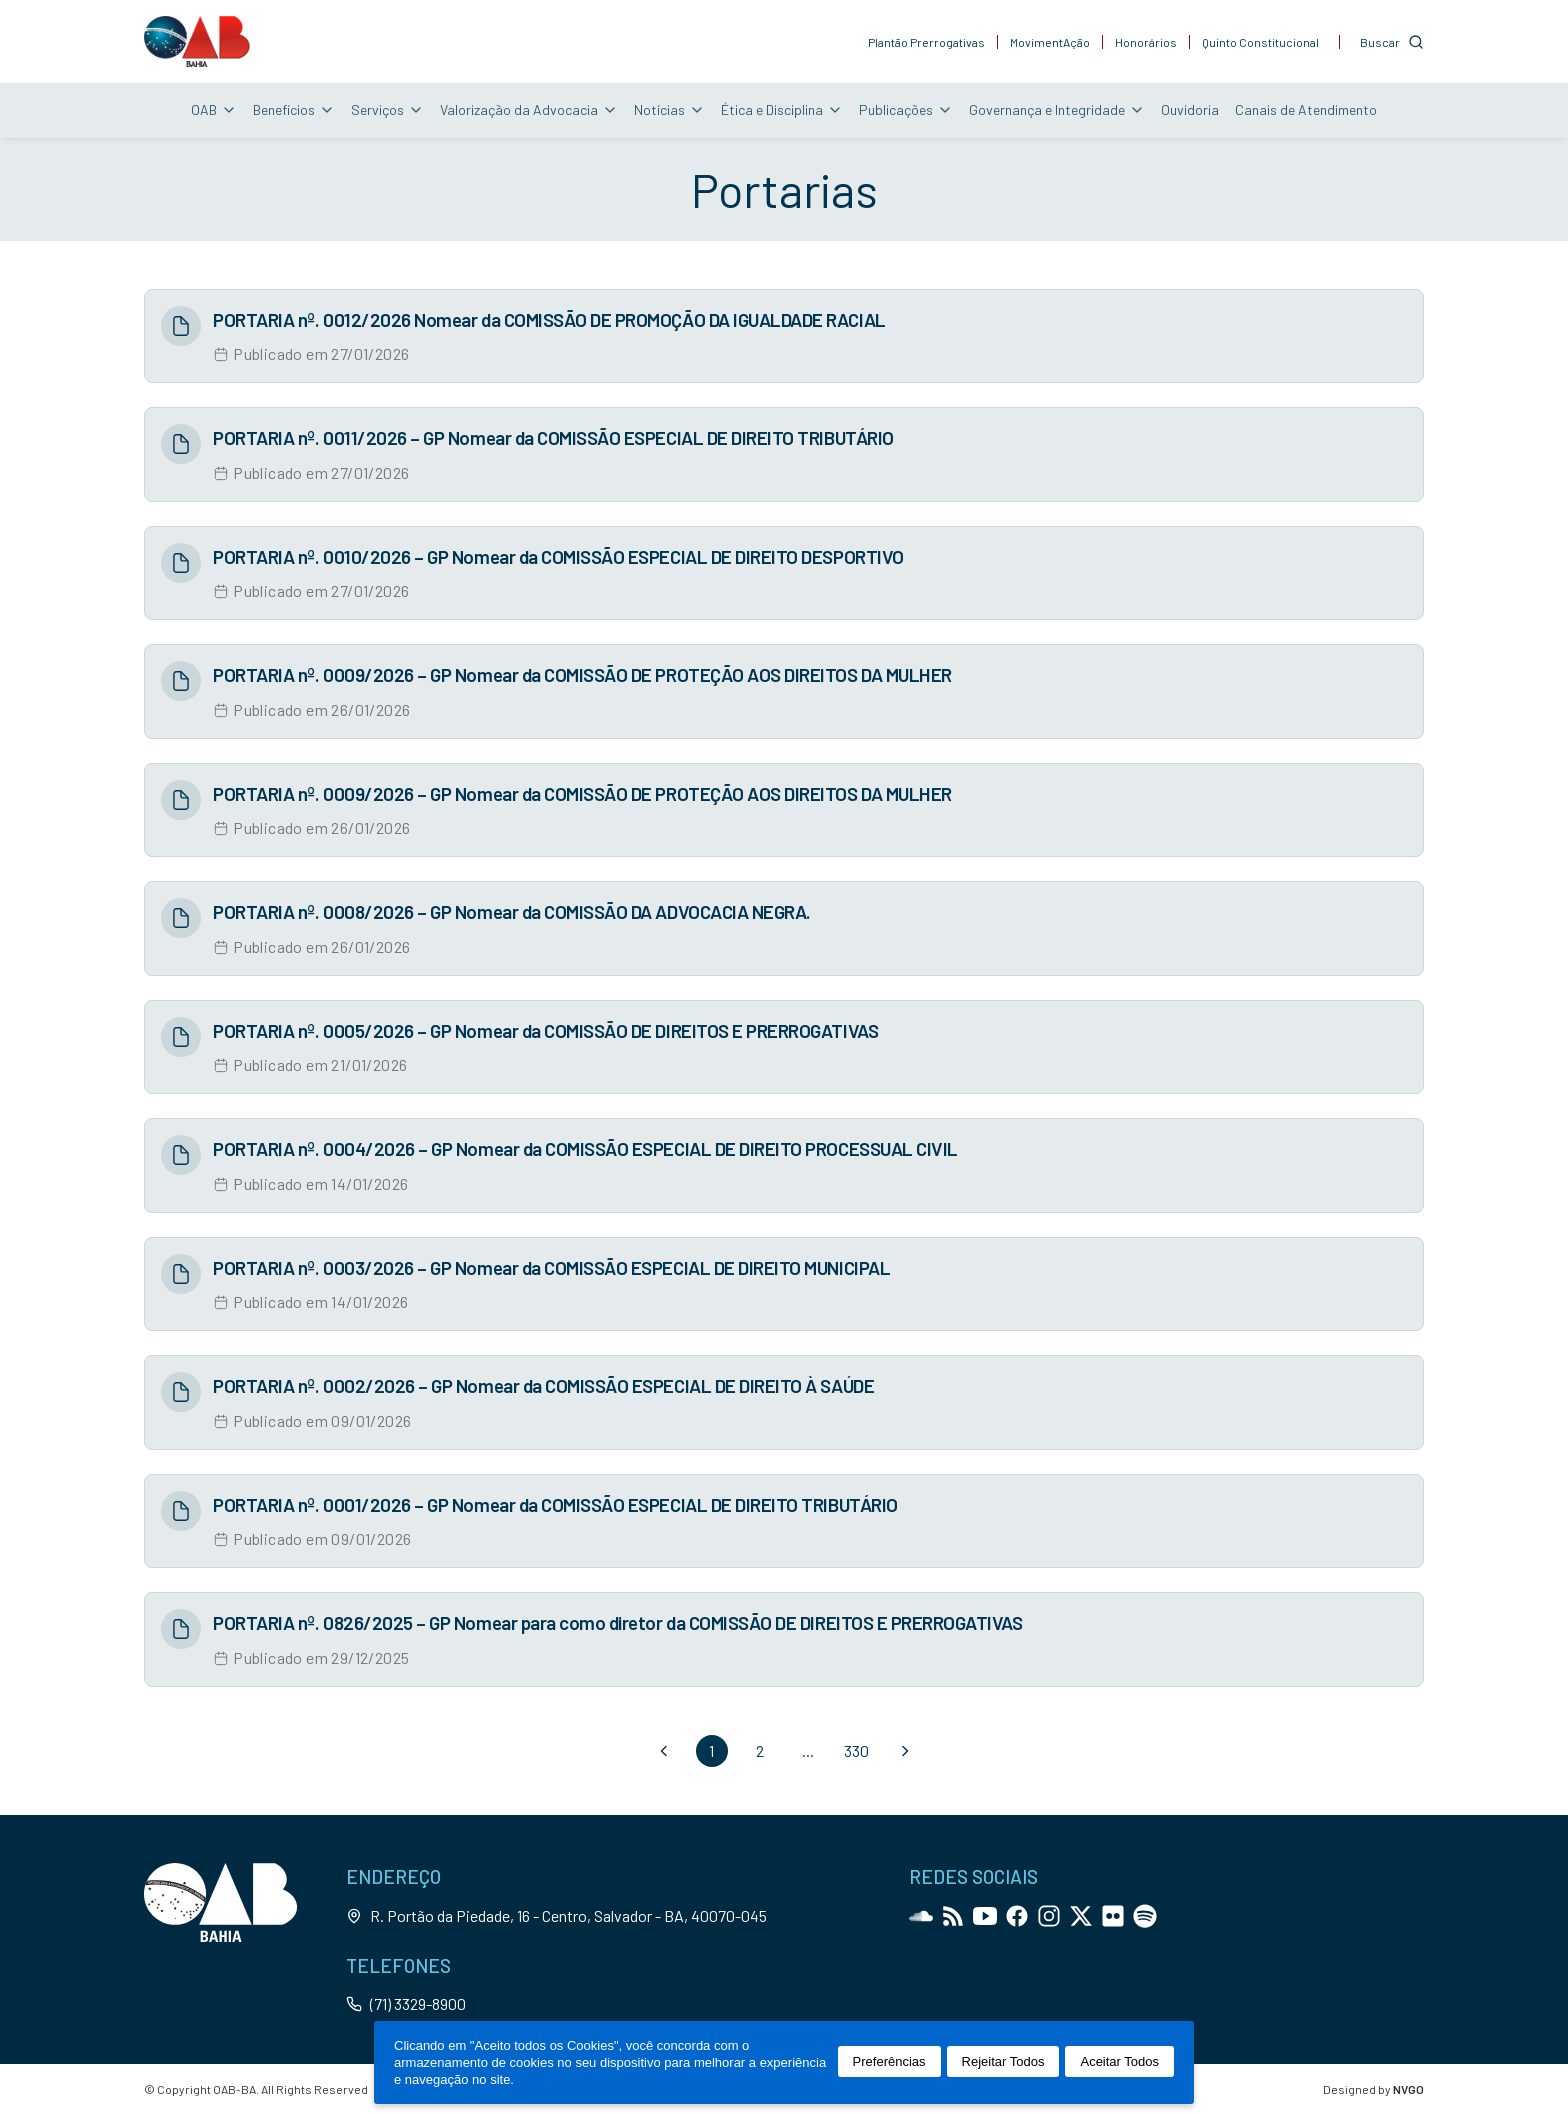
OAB (214, 109)
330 (856, 1750)
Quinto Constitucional (1260, 42)
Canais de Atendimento (1306, 109)
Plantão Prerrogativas (926, 42)
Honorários (1146, 42)
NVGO (1408, 2089)
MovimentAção (1050, 42)
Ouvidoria (1190, 109)
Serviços (387, 109)
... (808, 1750)
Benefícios (294, 109)
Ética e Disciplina (782, 109)
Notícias (669, 109)
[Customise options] (1392, 42)
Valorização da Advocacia (529, 109)
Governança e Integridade (1057, 109)
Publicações (906, 109)
